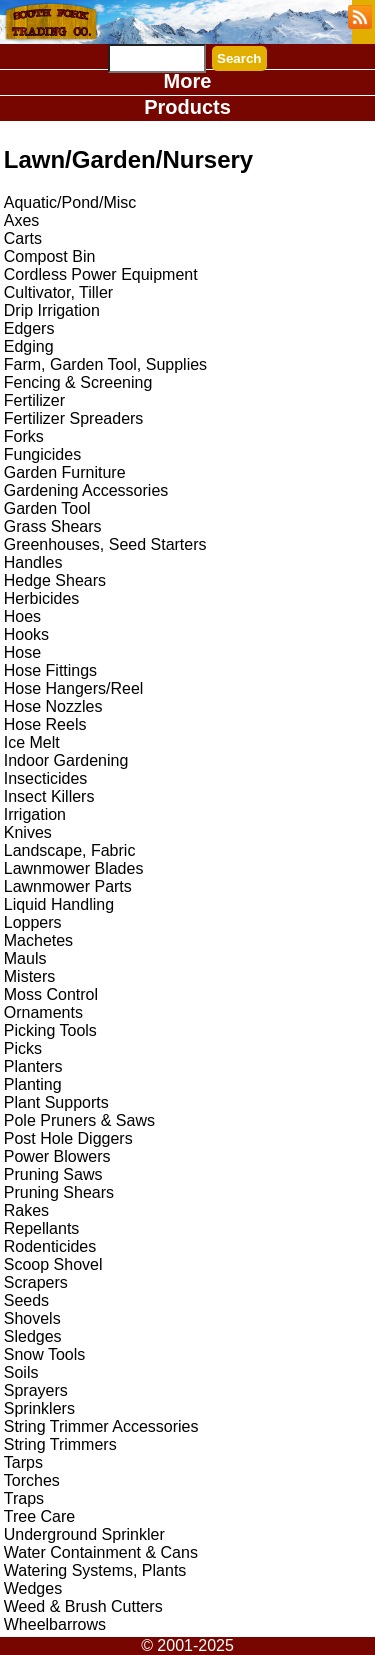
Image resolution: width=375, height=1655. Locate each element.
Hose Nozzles (53, 706)
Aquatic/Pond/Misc (70, 202)
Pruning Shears (59, 1192)
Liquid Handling (59, 904)
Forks (24, 436)
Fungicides (42, 454)
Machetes (38, 940)
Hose (22, 652)
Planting (33, 1084)
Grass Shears (53, 526)
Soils (21, 1372)
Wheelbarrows (55, 1624)
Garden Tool (47, 508)
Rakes (26, 1210)
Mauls (25, 958)
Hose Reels (45, 724)
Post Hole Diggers (68, 1138)
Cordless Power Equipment (101, 274)
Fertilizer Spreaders (74, 418)
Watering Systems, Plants (95, 1570)
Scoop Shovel (53, 1264)
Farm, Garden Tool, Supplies (105, 364)
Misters (30, 976)
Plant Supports (56, 1102)
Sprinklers (39, 1408)
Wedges (33, 1588)
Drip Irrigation (52, 310)
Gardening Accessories (86, 490)
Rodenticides (50, 1246)
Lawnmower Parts (68, 886)
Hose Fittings (50, 670)
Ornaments (43, 1012)
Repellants (42, 1228)
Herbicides (42, 598)
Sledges (33, 1336)
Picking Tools (50, 1030)
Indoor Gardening (66, 760)
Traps (24, 1498)
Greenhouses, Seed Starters (105, 544)
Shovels (32, 1318)
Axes (22, 220)
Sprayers (36, 1390)
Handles (33, 562)
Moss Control (51, 994)
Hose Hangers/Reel (74, 688)
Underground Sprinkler (84, 1534)
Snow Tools (45, 1354)
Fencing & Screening (78, 382)
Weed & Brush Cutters (83, 1606)
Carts (23, 238)
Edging (29, 346)
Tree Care (39, 1516)
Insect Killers (49, 796)
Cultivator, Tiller (58, 292)
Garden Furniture (65, 472)
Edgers (29, 328)
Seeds (26, 1300)
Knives (28, 832)
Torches (32, 1480)
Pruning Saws (53, 1174)
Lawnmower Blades (74, 868)
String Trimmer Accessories (101, 1426)
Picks (23, 1048)
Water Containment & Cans (101, 1552)
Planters (33, 1066)
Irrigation (35, 814)
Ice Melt (32, 742)
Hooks (26, 634)
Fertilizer (34, 400)
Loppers (33, 922)
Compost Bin (50, 256)
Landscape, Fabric (70, 850)
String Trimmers (60, 1444)
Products (187, 107)
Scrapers (36, 1282)
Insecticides (46, 778)
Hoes (22, 616)
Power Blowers (57, 1156)
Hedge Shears (55, 580)
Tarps (23, 1462)
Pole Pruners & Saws (79, 1120)
